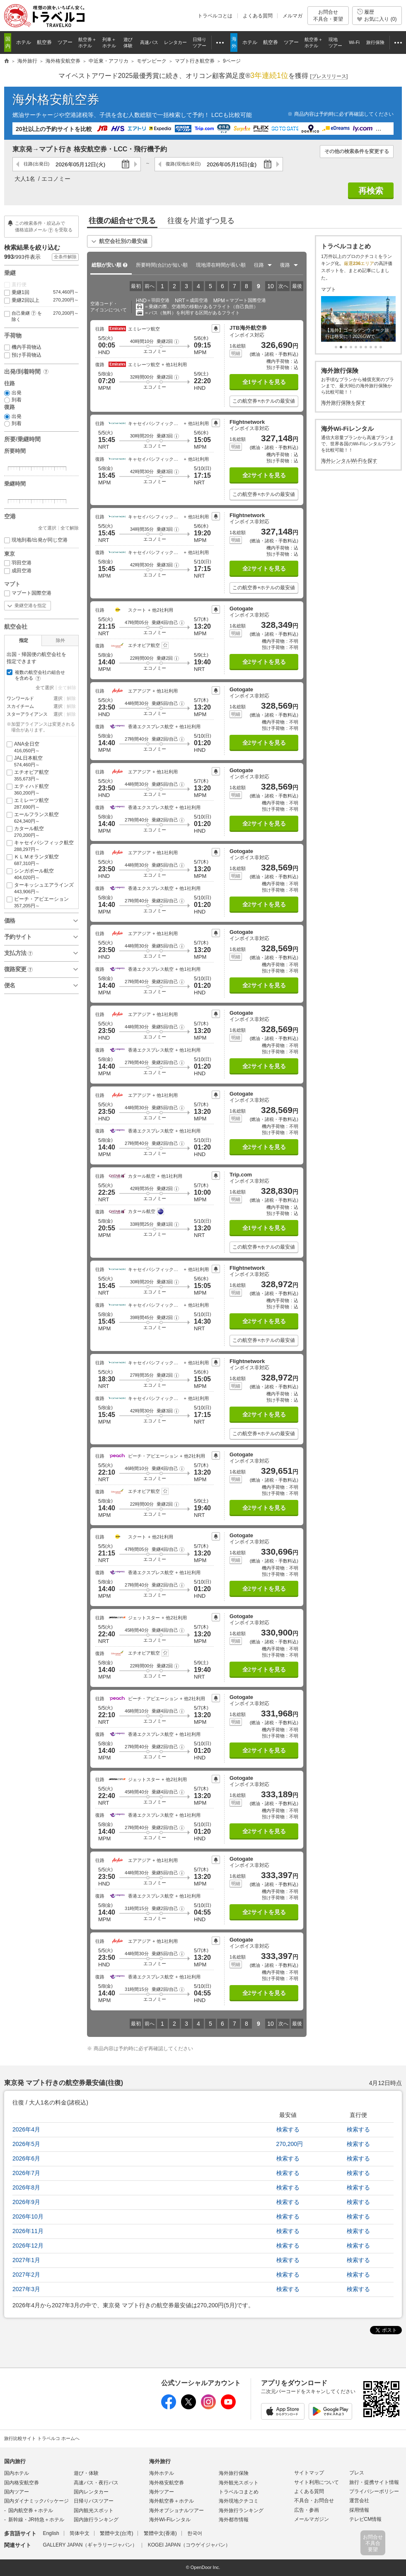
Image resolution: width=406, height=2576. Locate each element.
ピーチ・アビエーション (41, 902)
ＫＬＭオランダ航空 (41, 860)
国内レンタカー (91, 2492)
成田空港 (17, 571)
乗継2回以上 (41, 300)
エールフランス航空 (41, 818)
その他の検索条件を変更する (356, 151)
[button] (176, 341)
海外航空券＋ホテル (171, 2501)
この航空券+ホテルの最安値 (263, 401)
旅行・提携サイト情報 (374, 2482)
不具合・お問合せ (314, 2500)
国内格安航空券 (21, 2483)
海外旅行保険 (234, 2473)
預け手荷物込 (22, 355)
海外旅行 (160, 2461)
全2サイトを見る (264, 475)
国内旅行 (15, 2461)
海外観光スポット (239, 2483)
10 (270, 286)
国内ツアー (16, 2492)
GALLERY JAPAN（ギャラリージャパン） (90, 2545)
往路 (36, 163)
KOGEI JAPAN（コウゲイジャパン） (189, 2545)
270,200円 (289, 2144)
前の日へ (18, 164)
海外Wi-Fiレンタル (170, 2520)
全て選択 (47, 527)
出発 (13, 393)
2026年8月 (26, 2187)
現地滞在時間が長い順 (221, 265)
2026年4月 (26, 2129)
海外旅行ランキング (241, 2510)
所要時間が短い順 (162, 265)
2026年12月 (28, 2245)
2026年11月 (28, 2231)
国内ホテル (16, 2473)
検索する (288, 2129)
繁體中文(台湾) (116, 2533)
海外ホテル (161, 2473)
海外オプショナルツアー (176, 2510)
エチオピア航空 (41, 775)
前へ (150, 286)
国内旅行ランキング (96, 2520)
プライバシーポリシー (374, 2491)
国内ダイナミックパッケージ (36, 2501)
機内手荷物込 (22, 347)
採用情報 (359, 2510)
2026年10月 (28, 2216)
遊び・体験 (86, 2473)
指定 (23, 640)
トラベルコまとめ (239, 2492)
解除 (71, 698)
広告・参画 (306, 2510)
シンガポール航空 (41, 874)
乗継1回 (41, 292)
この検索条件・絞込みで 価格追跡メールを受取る (43, 226)
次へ (283, 286)
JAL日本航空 (41, 761)
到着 (13, 400)
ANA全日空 (41, 747)
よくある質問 (258, 15)
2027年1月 (26, 2260)
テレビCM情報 (365, 2519)
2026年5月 (26, 2144)
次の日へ (135, 164)
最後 (297, 286)
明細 (235, 353)
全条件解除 (65, 256)
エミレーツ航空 (41, 803)
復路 (183, 163)
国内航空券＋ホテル (30, 2510)
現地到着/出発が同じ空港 (36, 540)
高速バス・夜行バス (96, 2483)
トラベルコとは (215, 15)
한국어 (194, 2533)
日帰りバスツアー (94, 2501)
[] (329, 76)
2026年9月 (26, 2202)
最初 (136, 286)
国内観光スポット (94, 2510)
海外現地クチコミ (239, 2501)
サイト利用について (316, 2482)
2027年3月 (26, 2289)
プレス (356, 2473)
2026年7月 (26, 2173)
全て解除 (69, 527)
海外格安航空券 (55, 99)
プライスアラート (216, 328)
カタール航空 (41, 832)
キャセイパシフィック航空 (41, 846)
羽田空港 (17, 563)
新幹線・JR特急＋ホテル (36, 2520)
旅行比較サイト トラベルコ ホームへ (42, 2438)
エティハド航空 (41, 789)
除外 (60, 640)
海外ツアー (161, 2492)
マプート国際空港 (27, 593)
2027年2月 (26, 2274)
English (51, 2533)
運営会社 (359, 2500)
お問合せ (328, 15)
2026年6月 (26, 2158)
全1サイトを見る (264, 382)
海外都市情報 (234, 2520)
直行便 (15, 285)
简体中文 (79, 2533)
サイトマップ (309, 2473)
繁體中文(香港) (160, 2533)
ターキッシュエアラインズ (41, 888)
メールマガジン (311, 2519)
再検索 (370, 190)
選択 (58, 698)
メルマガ (292, 15)
